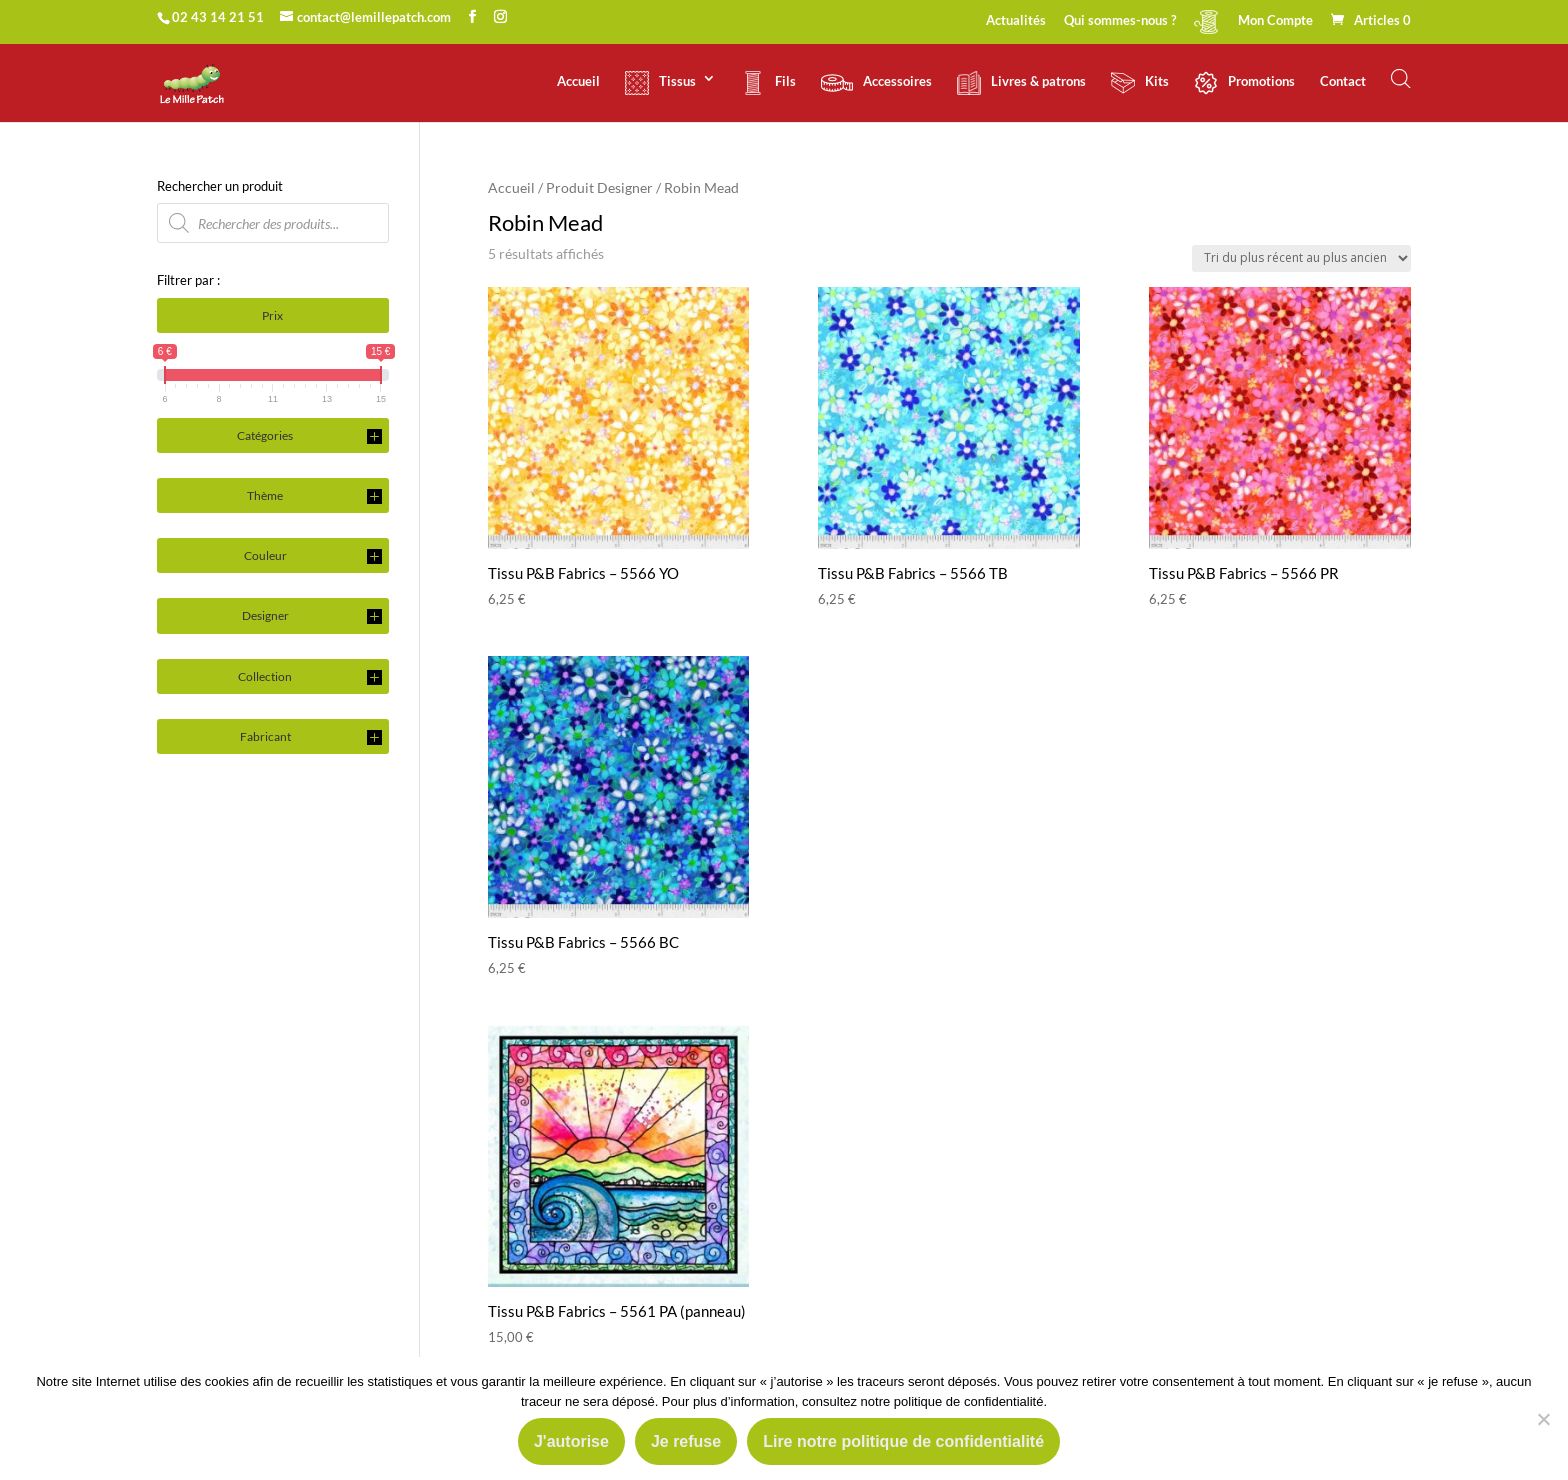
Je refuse (686, 1441)
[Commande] (1301, 258)
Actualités (1016, 21)
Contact (1343, 81)
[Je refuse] (1543, 1419)
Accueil (578, 81)
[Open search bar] (1401, 78)
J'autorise (571, 1441)
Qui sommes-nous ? (1120, 21)
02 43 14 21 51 (218, 17)
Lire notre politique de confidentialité (903, 1441)
